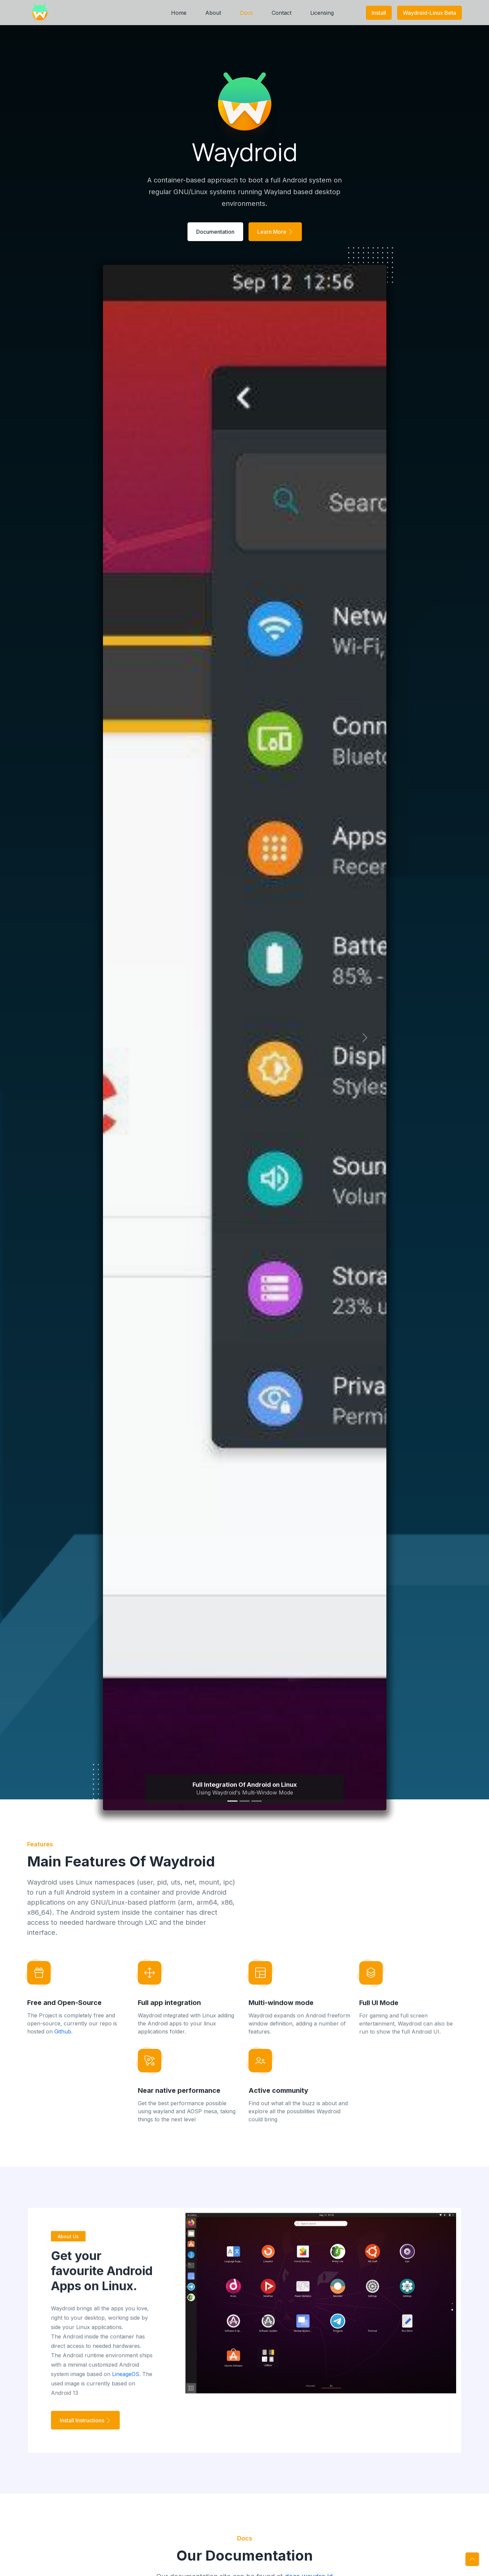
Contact (281, 12)
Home (178, 12)
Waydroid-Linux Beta (429, 12)
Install (379, 12)
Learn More (275, 231)
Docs (246, 12)
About (213, 12)
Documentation (215, 231)
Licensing (322, 12)
